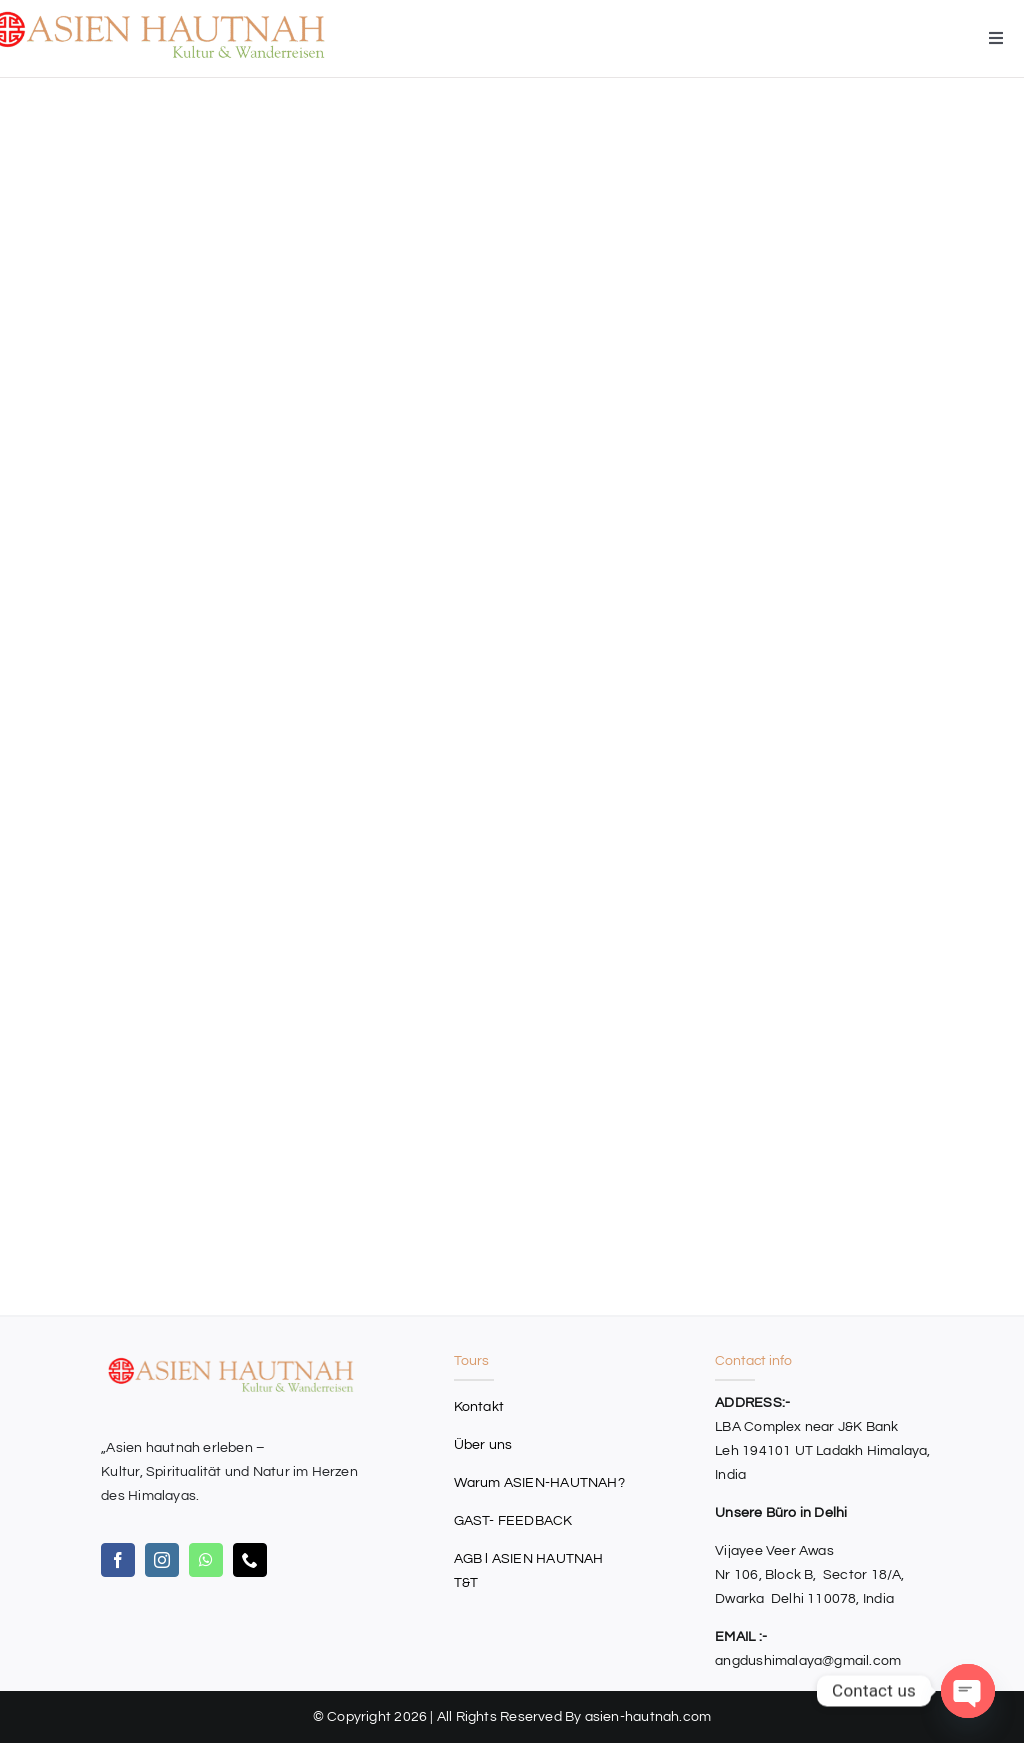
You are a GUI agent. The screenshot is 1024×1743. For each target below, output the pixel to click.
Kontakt (479, 1407)
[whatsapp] (206, 1560)
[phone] (250, 1560)
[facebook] (118, 1560)
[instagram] (162, 1560)
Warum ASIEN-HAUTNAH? (539, 1483)
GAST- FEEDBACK (513, 1521)
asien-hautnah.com (648, 1717)
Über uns (483, 1445)
